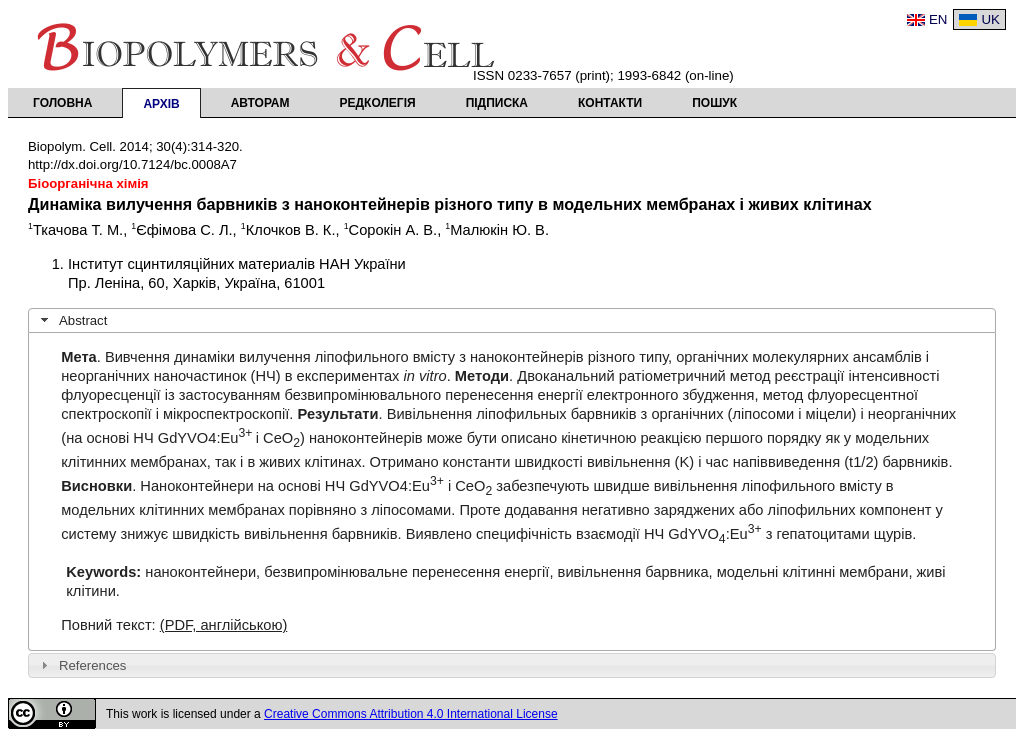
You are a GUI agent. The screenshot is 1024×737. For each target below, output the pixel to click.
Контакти (610, 103)
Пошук (714, 103)
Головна (62, 103)
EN (938, 19)
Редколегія (378, 103)
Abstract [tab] (72, 320)
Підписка (497, 103)
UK (990, 19)
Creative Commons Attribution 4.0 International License (411, 714)
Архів (161, 104)
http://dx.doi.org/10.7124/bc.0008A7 (132, 164)
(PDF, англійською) (224, 625)
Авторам (260, 103)
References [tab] (81, 665)
